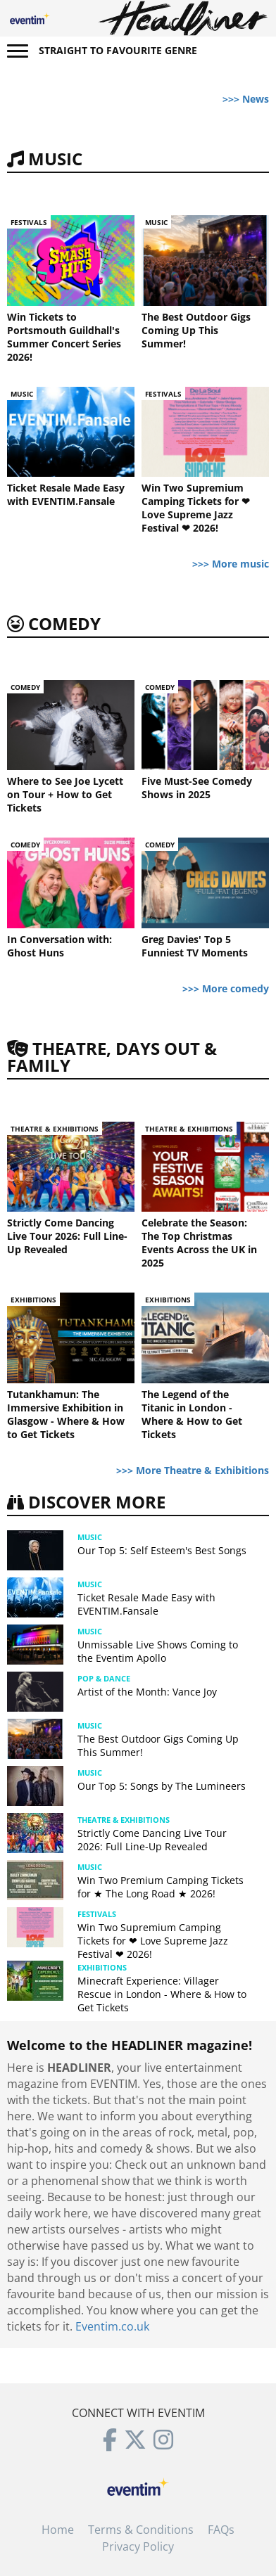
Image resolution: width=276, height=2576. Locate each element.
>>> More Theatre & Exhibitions (192, 1470)
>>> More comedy (225, 988)
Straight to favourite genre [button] (118, 50)
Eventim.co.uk (112, 2326)
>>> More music (230, 563)
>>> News (245, 98)
